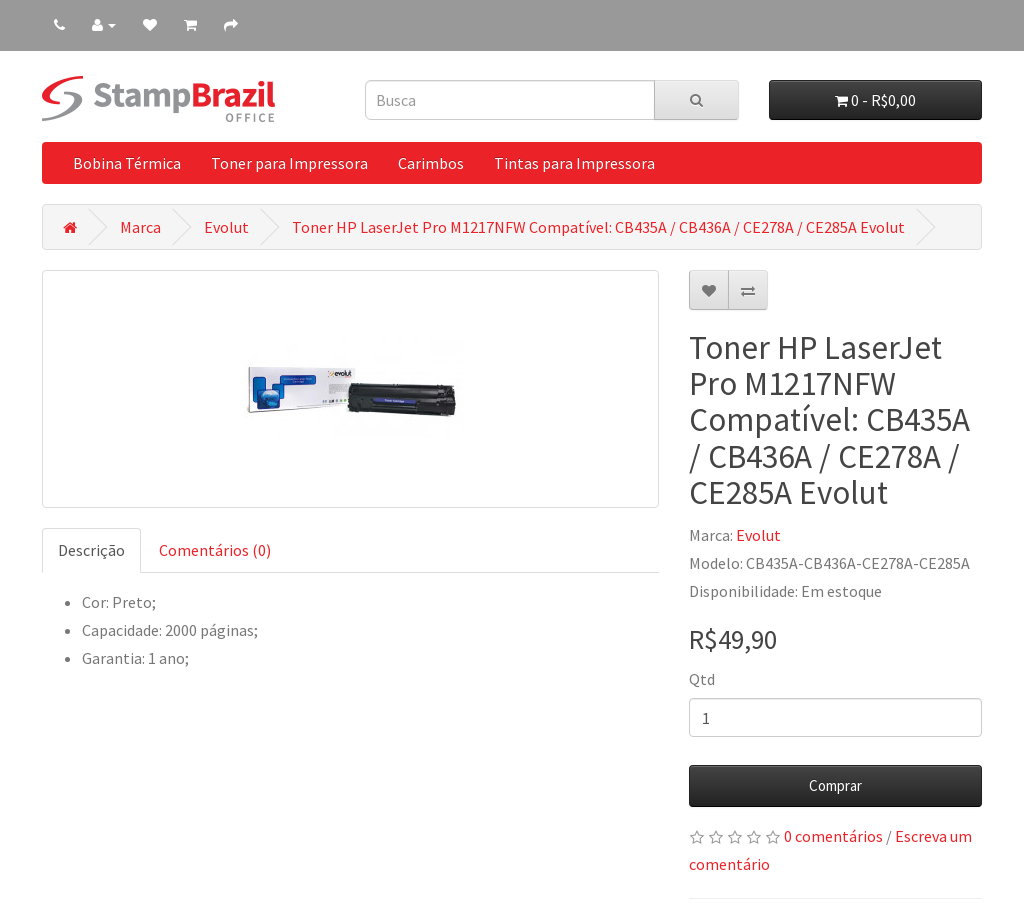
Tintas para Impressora (574, 163)
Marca (140, 227)
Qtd (702, 679)
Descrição (91, 550)
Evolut (226, 227)
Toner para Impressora (289, 163)
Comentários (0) (215, 550)
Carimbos (431, 163)
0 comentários (833, 836)
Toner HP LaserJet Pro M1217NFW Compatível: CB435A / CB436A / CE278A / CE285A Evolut (598, 227)
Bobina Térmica (127, 163)
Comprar (835, 785)
